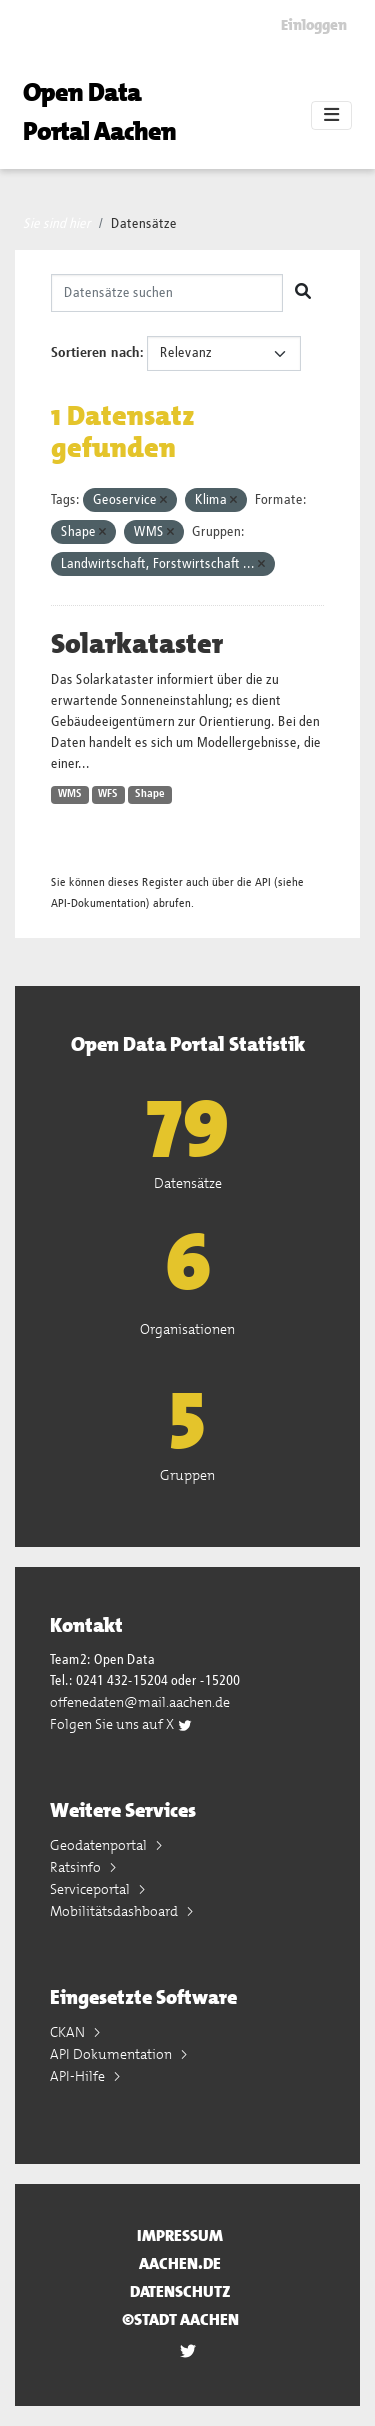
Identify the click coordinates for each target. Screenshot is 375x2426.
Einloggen (314, 25)
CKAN (69, 2032)
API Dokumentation (112, 2054)
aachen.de (180, 2263)
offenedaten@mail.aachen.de (140, 1702)
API (263, 882)
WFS (108, 794)
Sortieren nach (95, 353)
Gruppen (187, 1475)
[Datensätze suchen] (167, 293)
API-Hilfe (79, 2076)
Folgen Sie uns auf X (121, 1724)
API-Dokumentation (98, 903)
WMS (70, 794)
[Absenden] (303, 293)
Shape (150, 794)
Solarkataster (137, 644)
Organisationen (187, 1329)
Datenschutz (180, 2291)
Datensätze (144, 224)
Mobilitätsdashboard (115, 1911)
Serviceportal (91, 1889)
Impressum (180, 2235)
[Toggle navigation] (331, 116)
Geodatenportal (100, 1845)
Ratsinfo (77, 1867)
